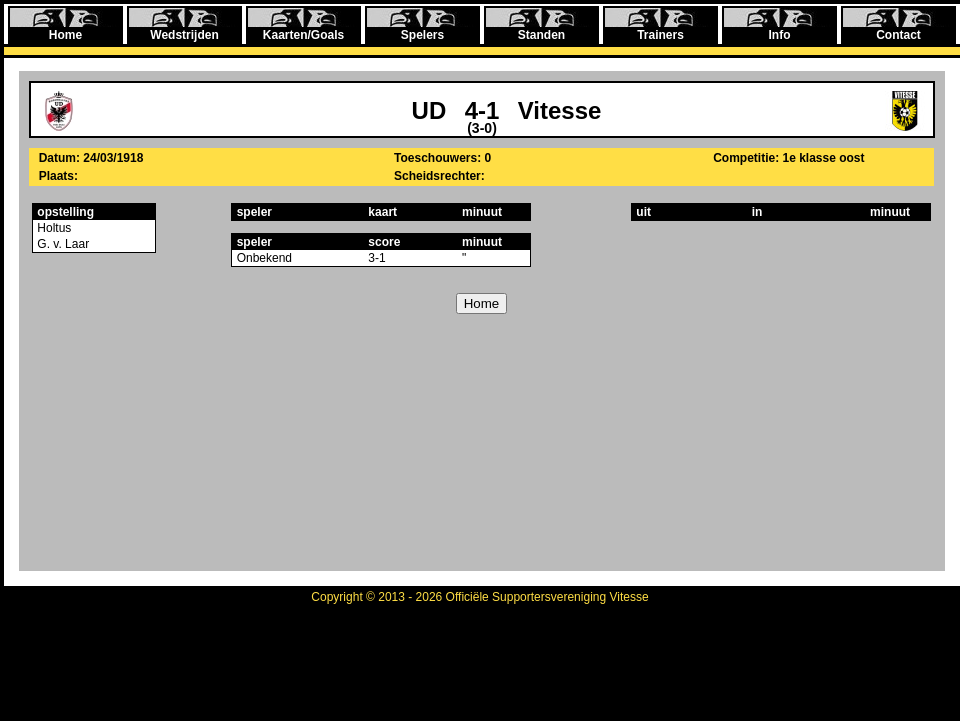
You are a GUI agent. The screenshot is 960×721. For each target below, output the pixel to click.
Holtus (52, 228)
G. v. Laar (61, 244)
